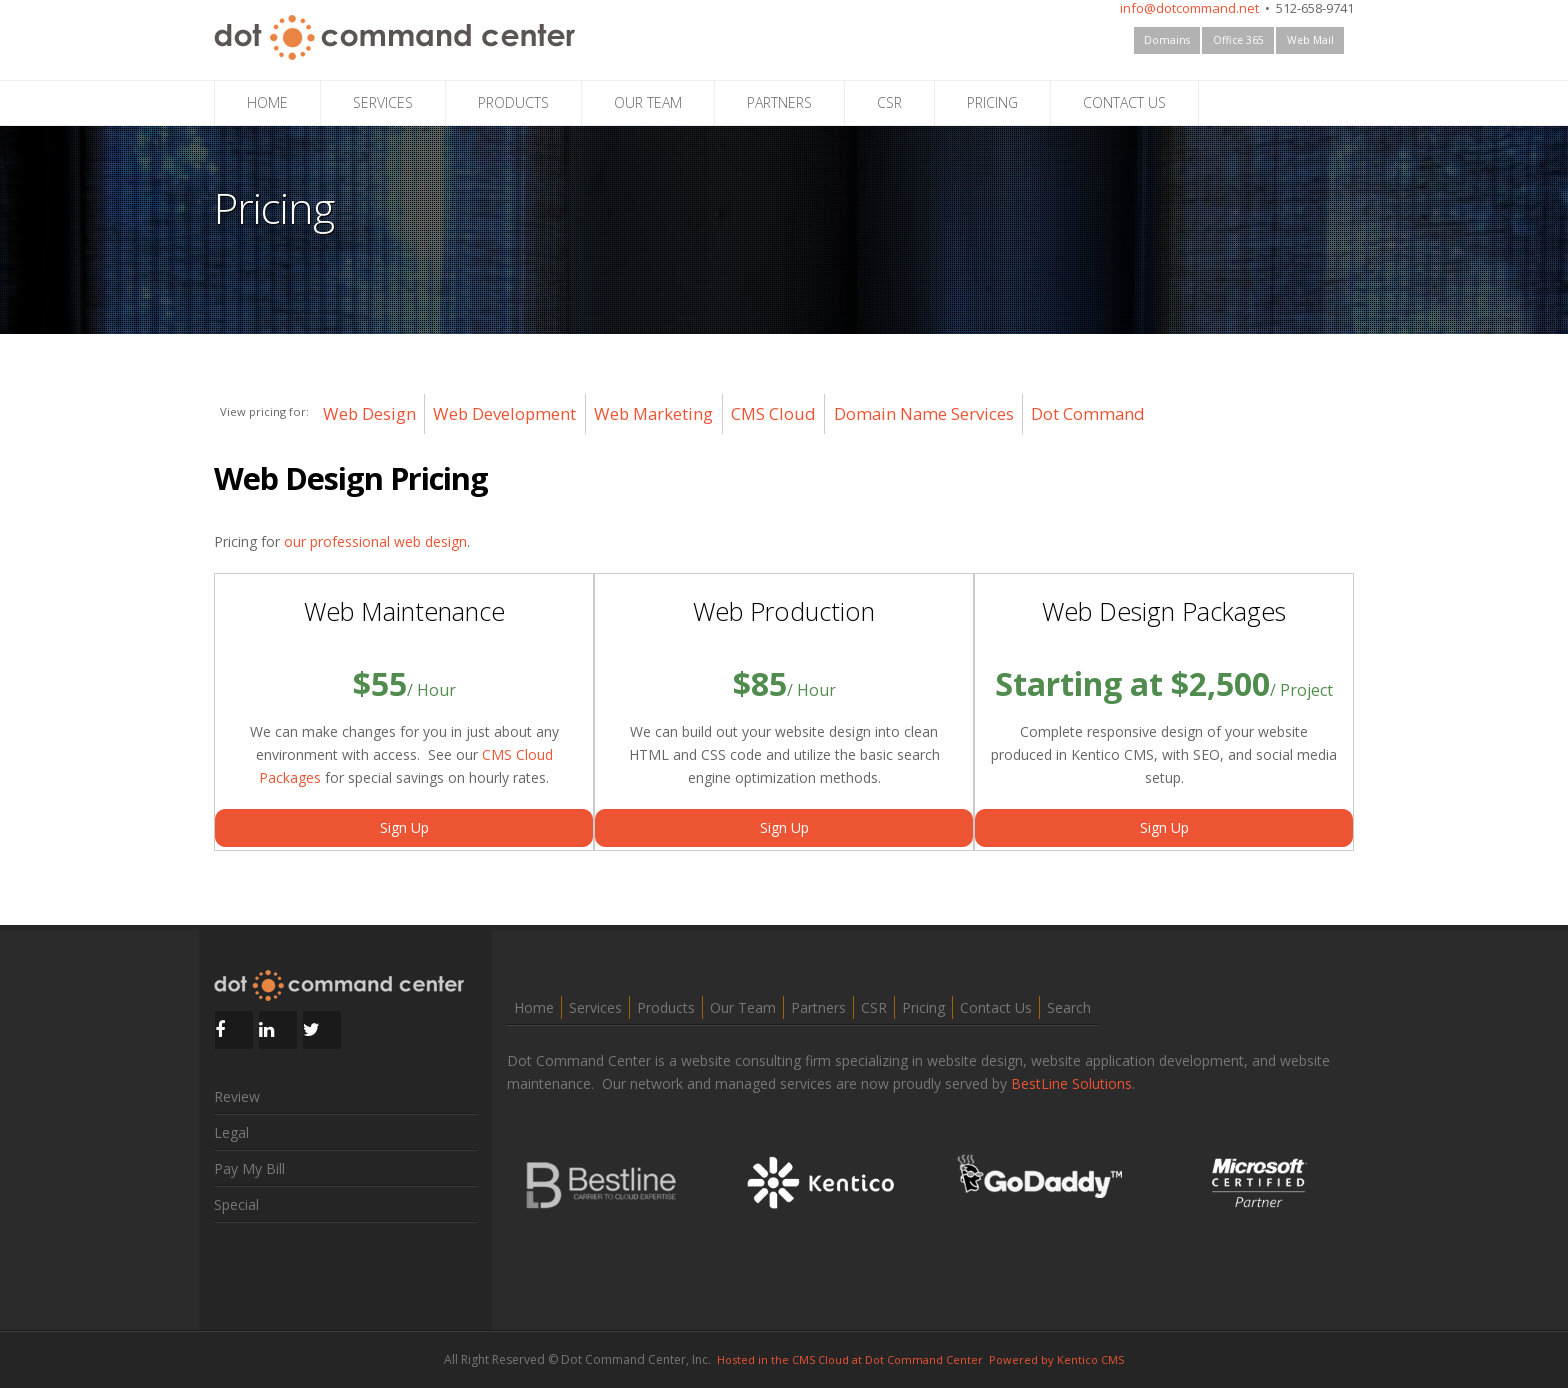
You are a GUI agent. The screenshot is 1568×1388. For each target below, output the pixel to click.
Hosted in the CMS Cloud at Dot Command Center (850, 1359)
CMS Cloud (773, 413)
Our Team (743, 1007)
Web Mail (1310, 40)
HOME (267, 102)
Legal (231, 1132)
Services (595, 1007)
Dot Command (1088, 413)
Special (236, 1204)
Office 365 (1238, 40)
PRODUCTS (513, 102)
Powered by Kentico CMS (1056, 1359)
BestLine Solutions (1071, 1083)
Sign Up (404, 827)
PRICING (992, 102)
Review (237, 1096)
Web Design (369, 413)
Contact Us (996, 1007)
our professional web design (375, 541)
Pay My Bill (249, 1168)
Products (666, 1007)
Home (534, 1007)
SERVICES (383, 102)
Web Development (504, 413)
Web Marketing (653, 413)
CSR (889, 102)
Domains (1167, 40)
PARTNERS (779, 102)
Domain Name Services (924, 413)
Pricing (923, 1007)
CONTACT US (1124, 102)
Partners (818, 1007)
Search (1069, 1007)
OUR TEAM (648, 102)
